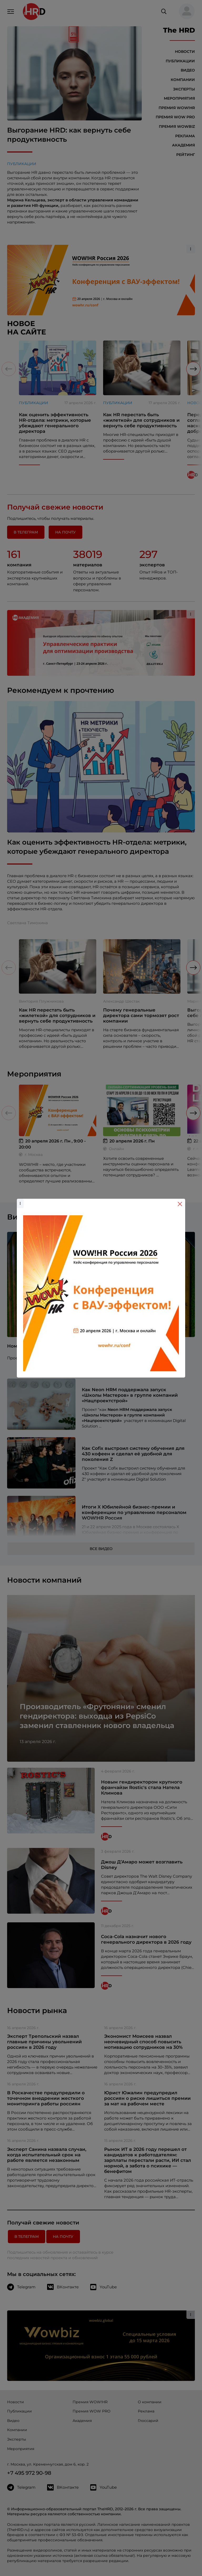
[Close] (180, 1204)
